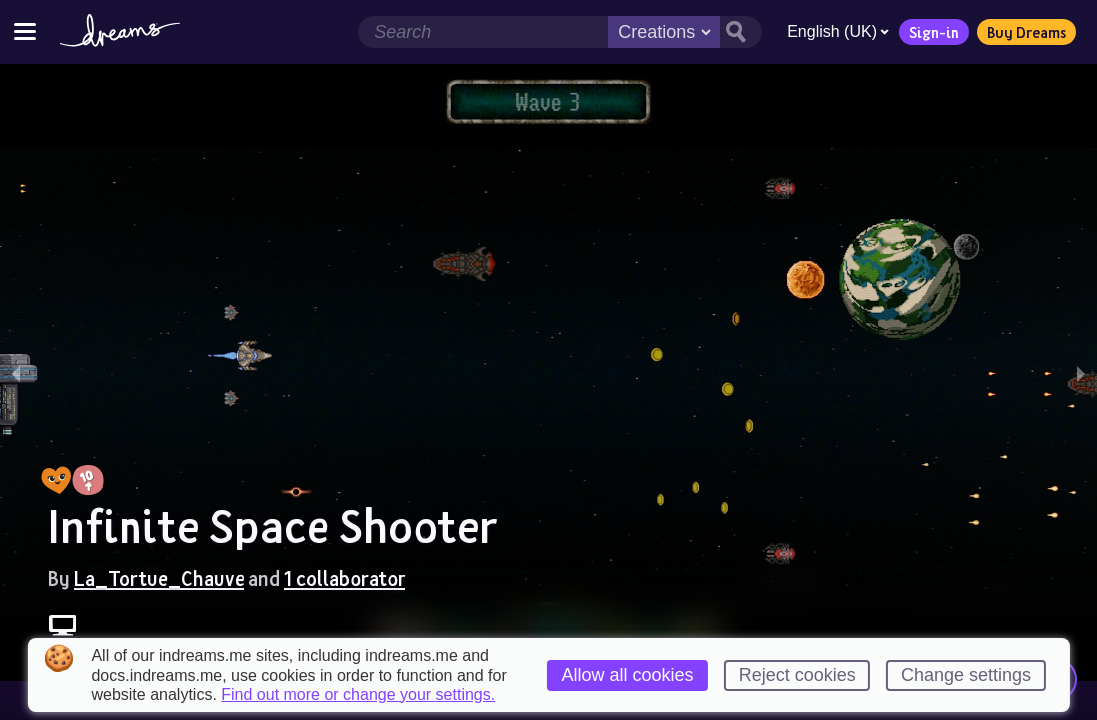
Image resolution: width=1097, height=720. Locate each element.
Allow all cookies (627, 675)
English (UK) (838, 31)
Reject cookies (797, 675)
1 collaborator (344, 578)
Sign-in (934, 32)
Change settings (966, 675)
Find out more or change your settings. (358, 695)
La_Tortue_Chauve (159, 578)
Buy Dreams (1026, 32)
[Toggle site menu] (25, 31)
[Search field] (483, 32)
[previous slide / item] (16, 372)
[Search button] (741, 32)
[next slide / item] (1081, 372)
